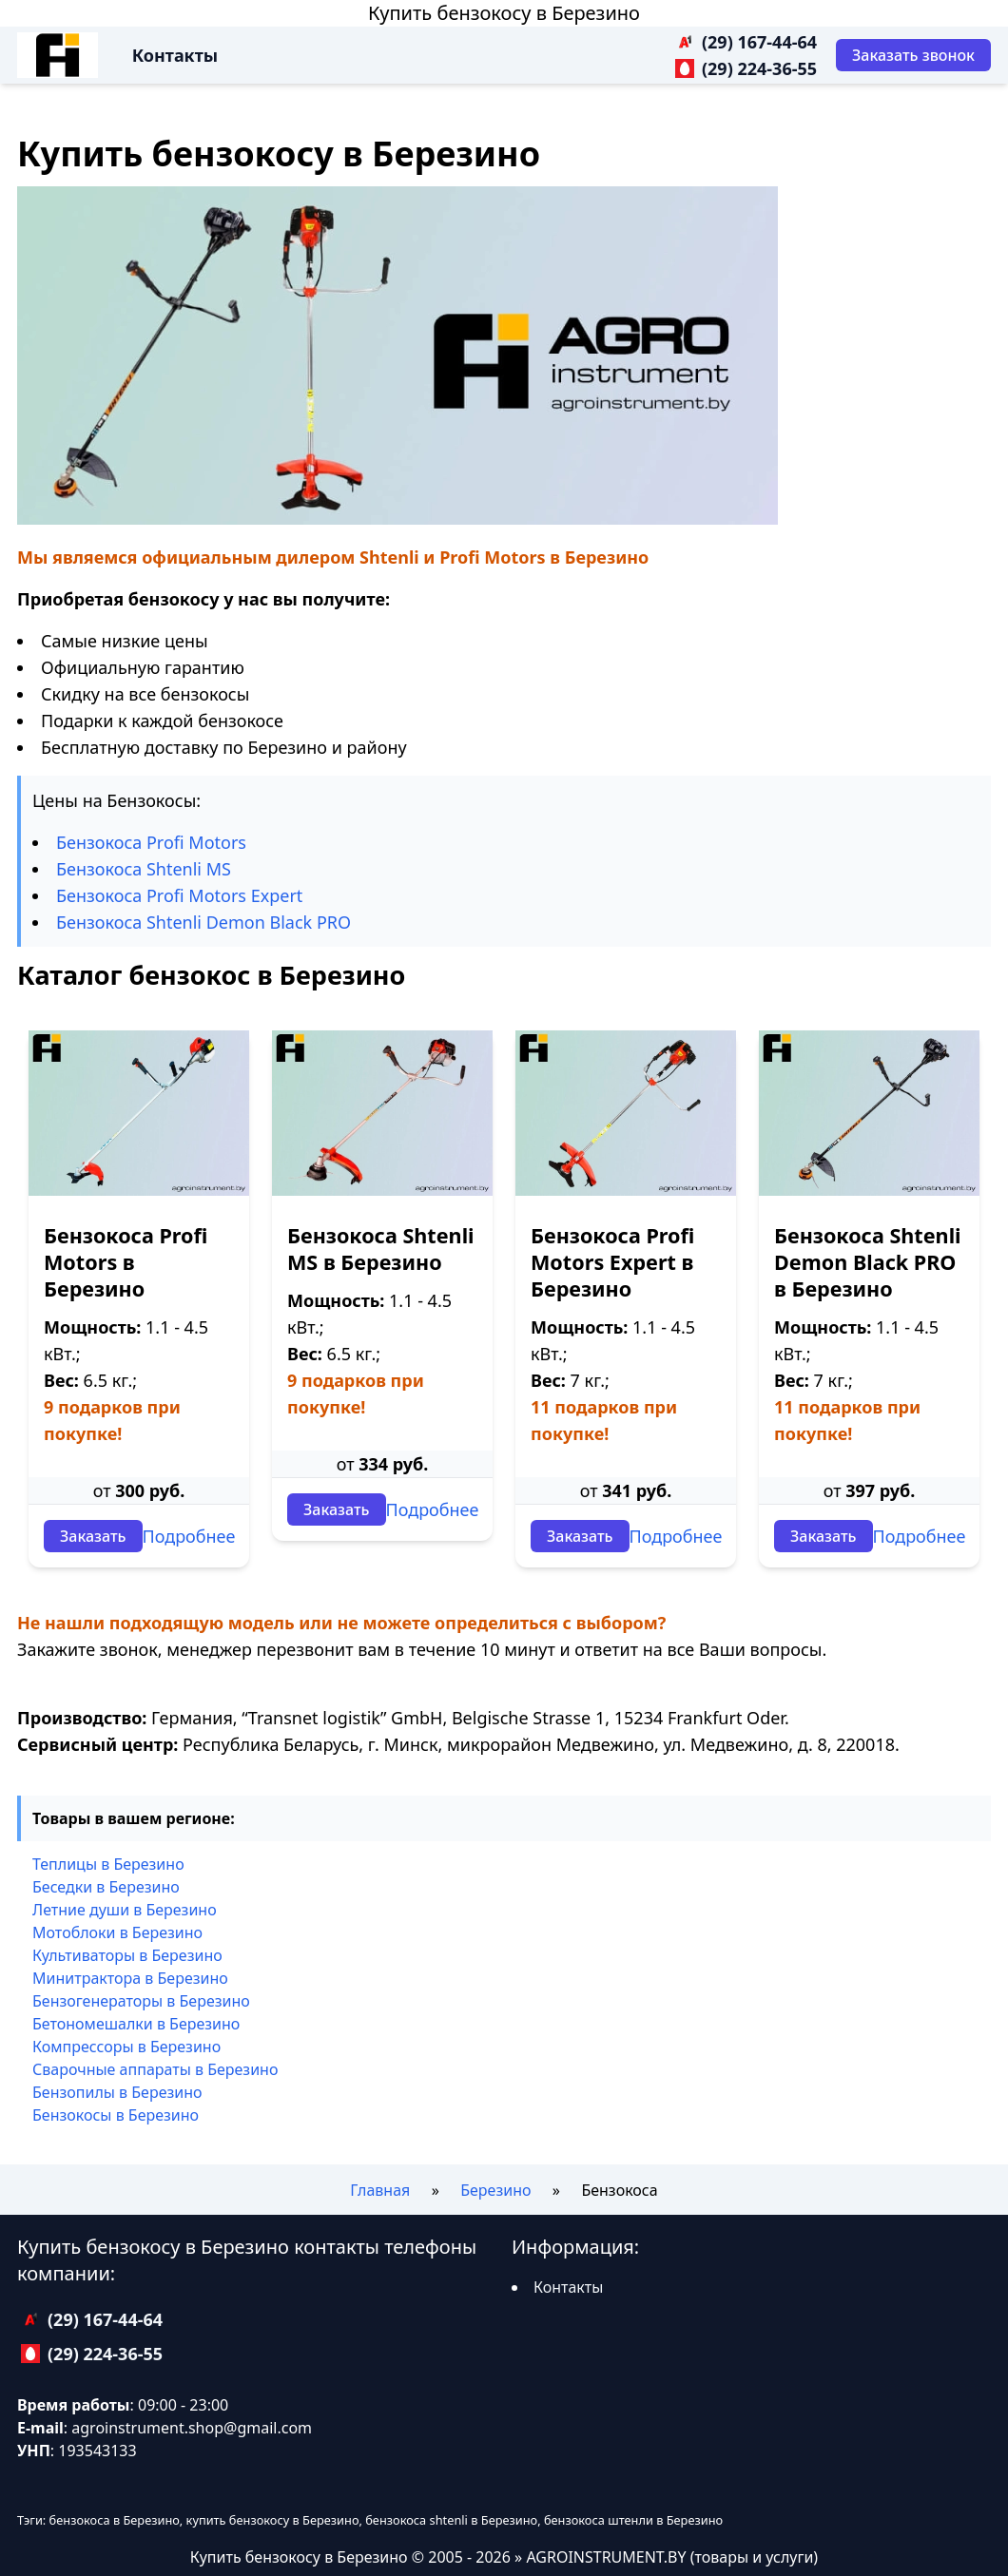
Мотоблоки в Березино (117, 1932)
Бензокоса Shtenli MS (143, 868)
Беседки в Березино (106, 1886)
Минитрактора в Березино (130, 1978)
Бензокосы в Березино (115, 2115)
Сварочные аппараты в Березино (155, 2069)
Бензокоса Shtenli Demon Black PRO (203, 922)
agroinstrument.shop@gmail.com (191, 2427)
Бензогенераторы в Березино (141, 2000)
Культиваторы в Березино (127, 1955)
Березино (495, 2190)
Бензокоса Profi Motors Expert (179, 895)
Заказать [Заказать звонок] (93, 1536)
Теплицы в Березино (108, 1864)
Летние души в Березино (124, 1909)
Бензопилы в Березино (117, 2092)
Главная (380, 2190)
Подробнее (189, 1536)
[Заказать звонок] (913, 55)
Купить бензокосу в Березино (504, 13)
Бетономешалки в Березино (136, 2023)
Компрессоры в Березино (126, 2046)
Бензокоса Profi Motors (151, 842)
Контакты (175, 55)
